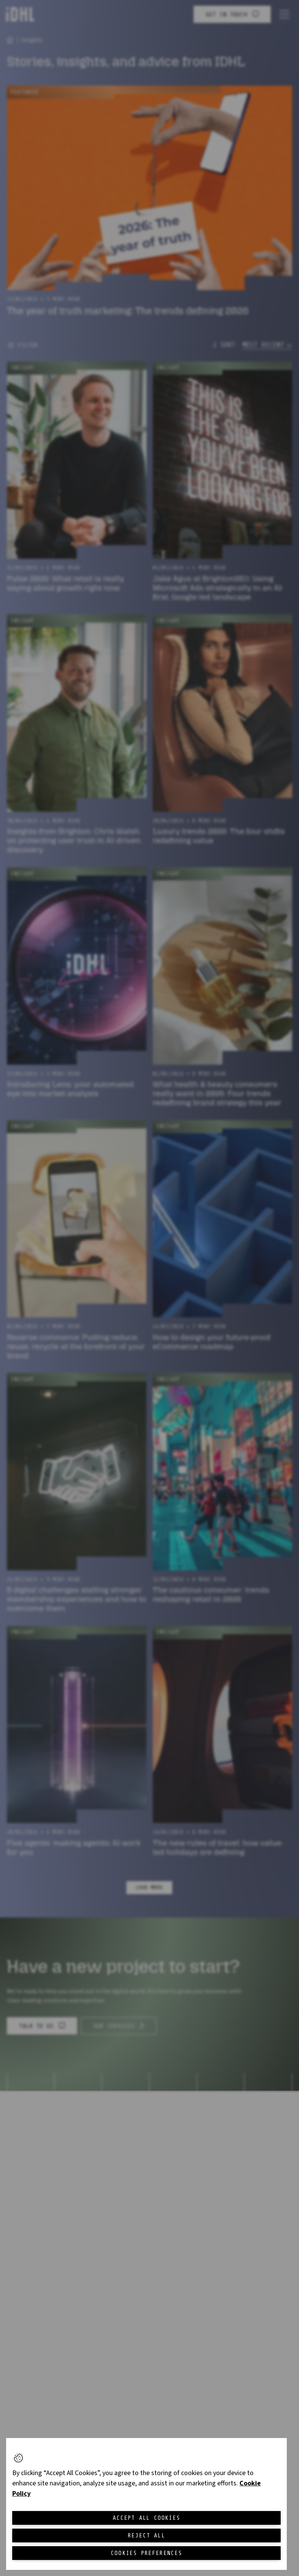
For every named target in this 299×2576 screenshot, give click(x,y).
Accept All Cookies (146, 2517)
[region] (146, 2504)
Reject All (146, 2535)
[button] (18, 2458)
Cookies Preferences (146, 2553)
